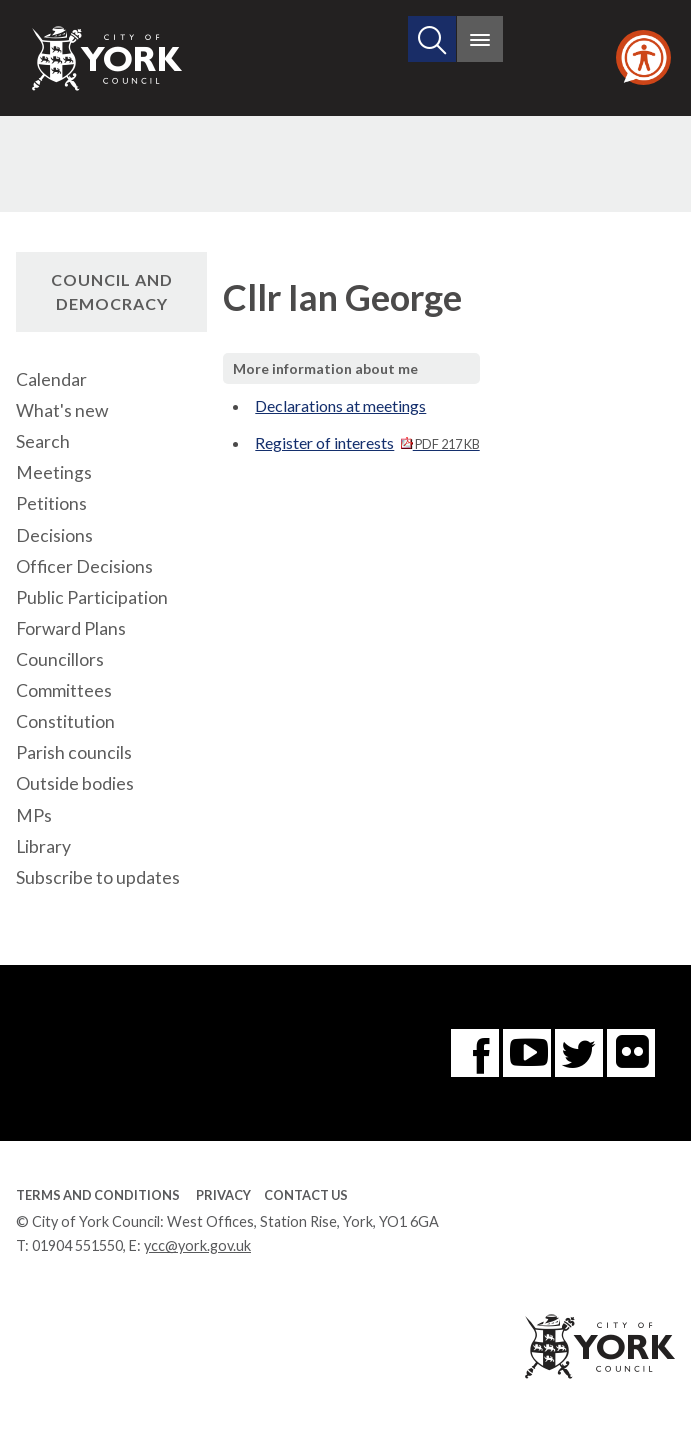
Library (43, 846)
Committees (64, 690)
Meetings (54, 472)
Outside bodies (75, 783)
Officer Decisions (84, 566)
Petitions (51, 503)
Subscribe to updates (98, 877)
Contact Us (306, 1195)
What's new (62, 410)
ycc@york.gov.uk (197, 1245)
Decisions (54, 535)
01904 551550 (77, 1245)
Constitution (65, 721)
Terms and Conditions (98, 1195)
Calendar (51, 379)
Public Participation (92, 597)
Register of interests (367, 442)
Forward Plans (71, 628)
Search (43, 441)
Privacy (223, 1195)
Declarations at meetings (340, 405)
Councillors (60, 659)
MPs (34, 815)
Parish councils (74, 752)
